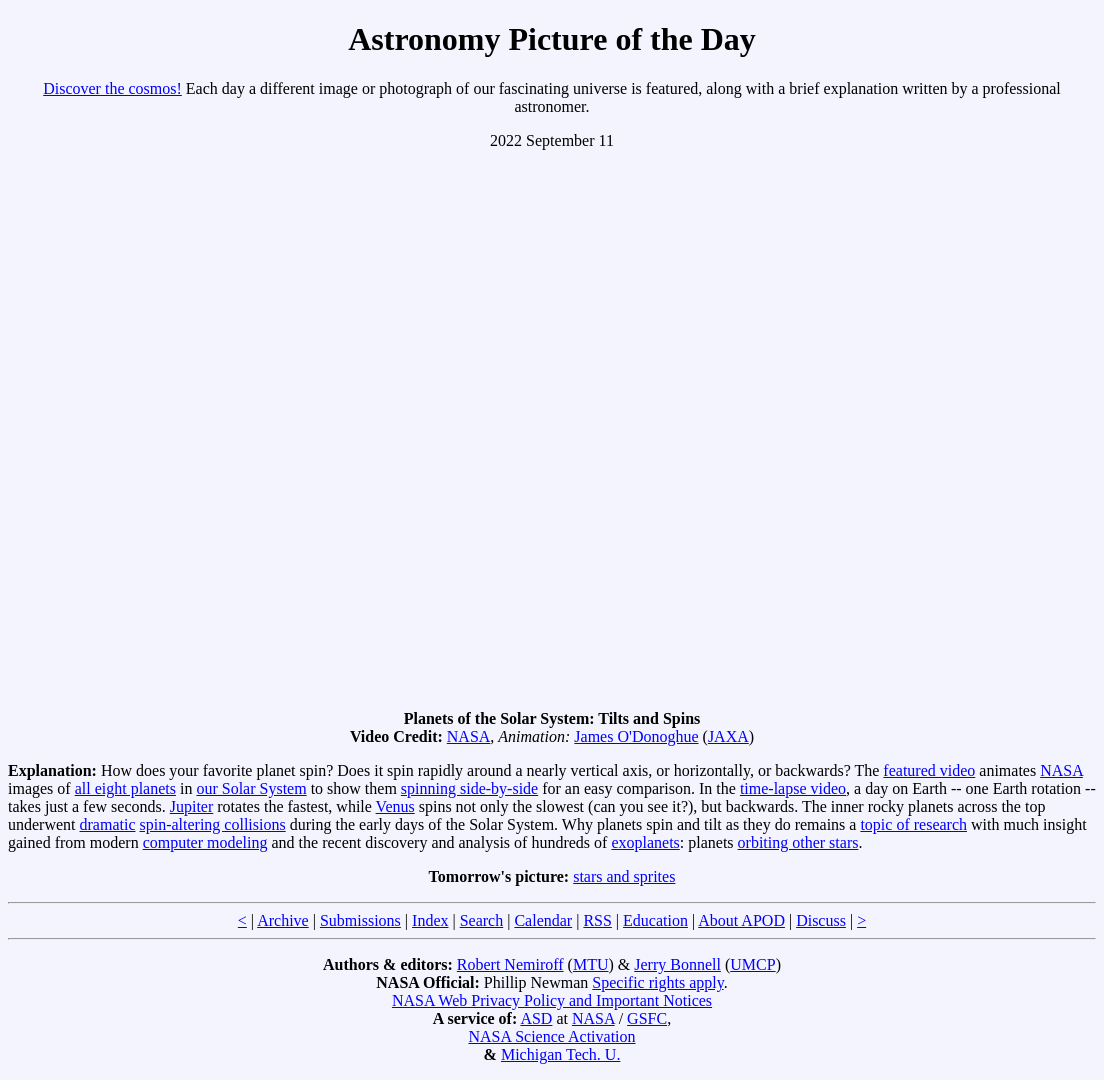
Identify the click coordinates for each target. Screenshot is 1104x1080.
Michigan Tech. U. (560, 1054)
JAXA (728, 736)
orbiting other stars (798, 842)
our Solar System (251, 788)
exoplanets (645, 842)
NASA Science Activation (551, 1036)
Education (655, 920)
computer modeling (205, 842)
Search (482, 920)
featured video (929, 770)
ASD (536, 1018)
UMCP (752, 964)
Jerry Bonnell (677, 964)
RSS (597, 920)
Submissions (360, 920)
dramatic (108, 824)
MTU (591, 964)
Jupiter (192, 806)
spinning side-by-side (469, 788)
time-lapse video (793, 788)
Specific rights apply (657, 982)
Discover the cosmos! (112, 88)
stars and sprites (624, 876)
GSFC (647, 1018)
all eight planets (125, 788)
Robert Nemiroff (510, 964)
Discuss (821, 920)
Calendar (543, 920)
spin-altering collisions (213, 824)
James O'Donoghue (636, 736)
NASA (469, 736)
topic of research (913, 824)
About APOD (741, 920)
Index (430, 920)
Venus (395, 806)
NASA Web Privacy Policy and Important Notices (552, 1000)
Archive (283, 920)
